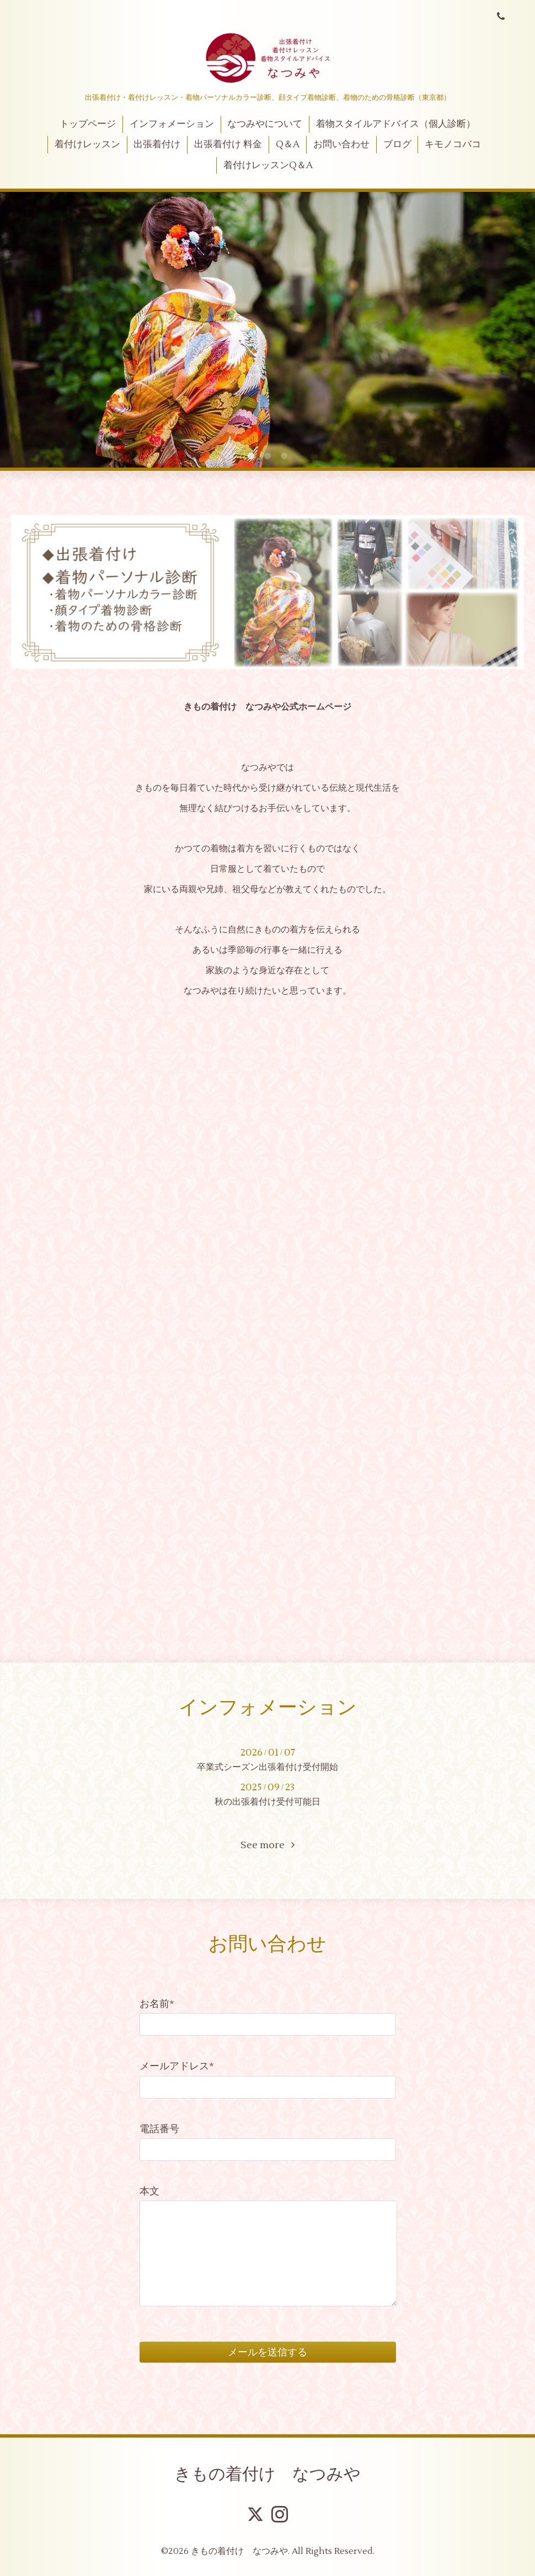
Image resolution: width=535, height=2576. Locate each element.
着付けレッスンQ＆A (268, 165)
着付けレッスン (87, 144)
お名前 (157, 2004)
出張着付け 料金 (228, 144)
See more (267, 1845)
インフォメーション (172, 124)
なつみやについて (264, 124)
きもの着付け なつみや (267, 2474)
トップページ (88, 124)
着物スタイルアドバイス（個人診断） (395, 124)
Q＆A (287, 144)
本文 (149, 2191)
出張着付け (156, 144)
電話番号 (159, 2129)
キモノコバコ (453, 144)
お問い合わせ (341, 144)
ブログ (397, 144)
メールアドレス (177, 2066)
